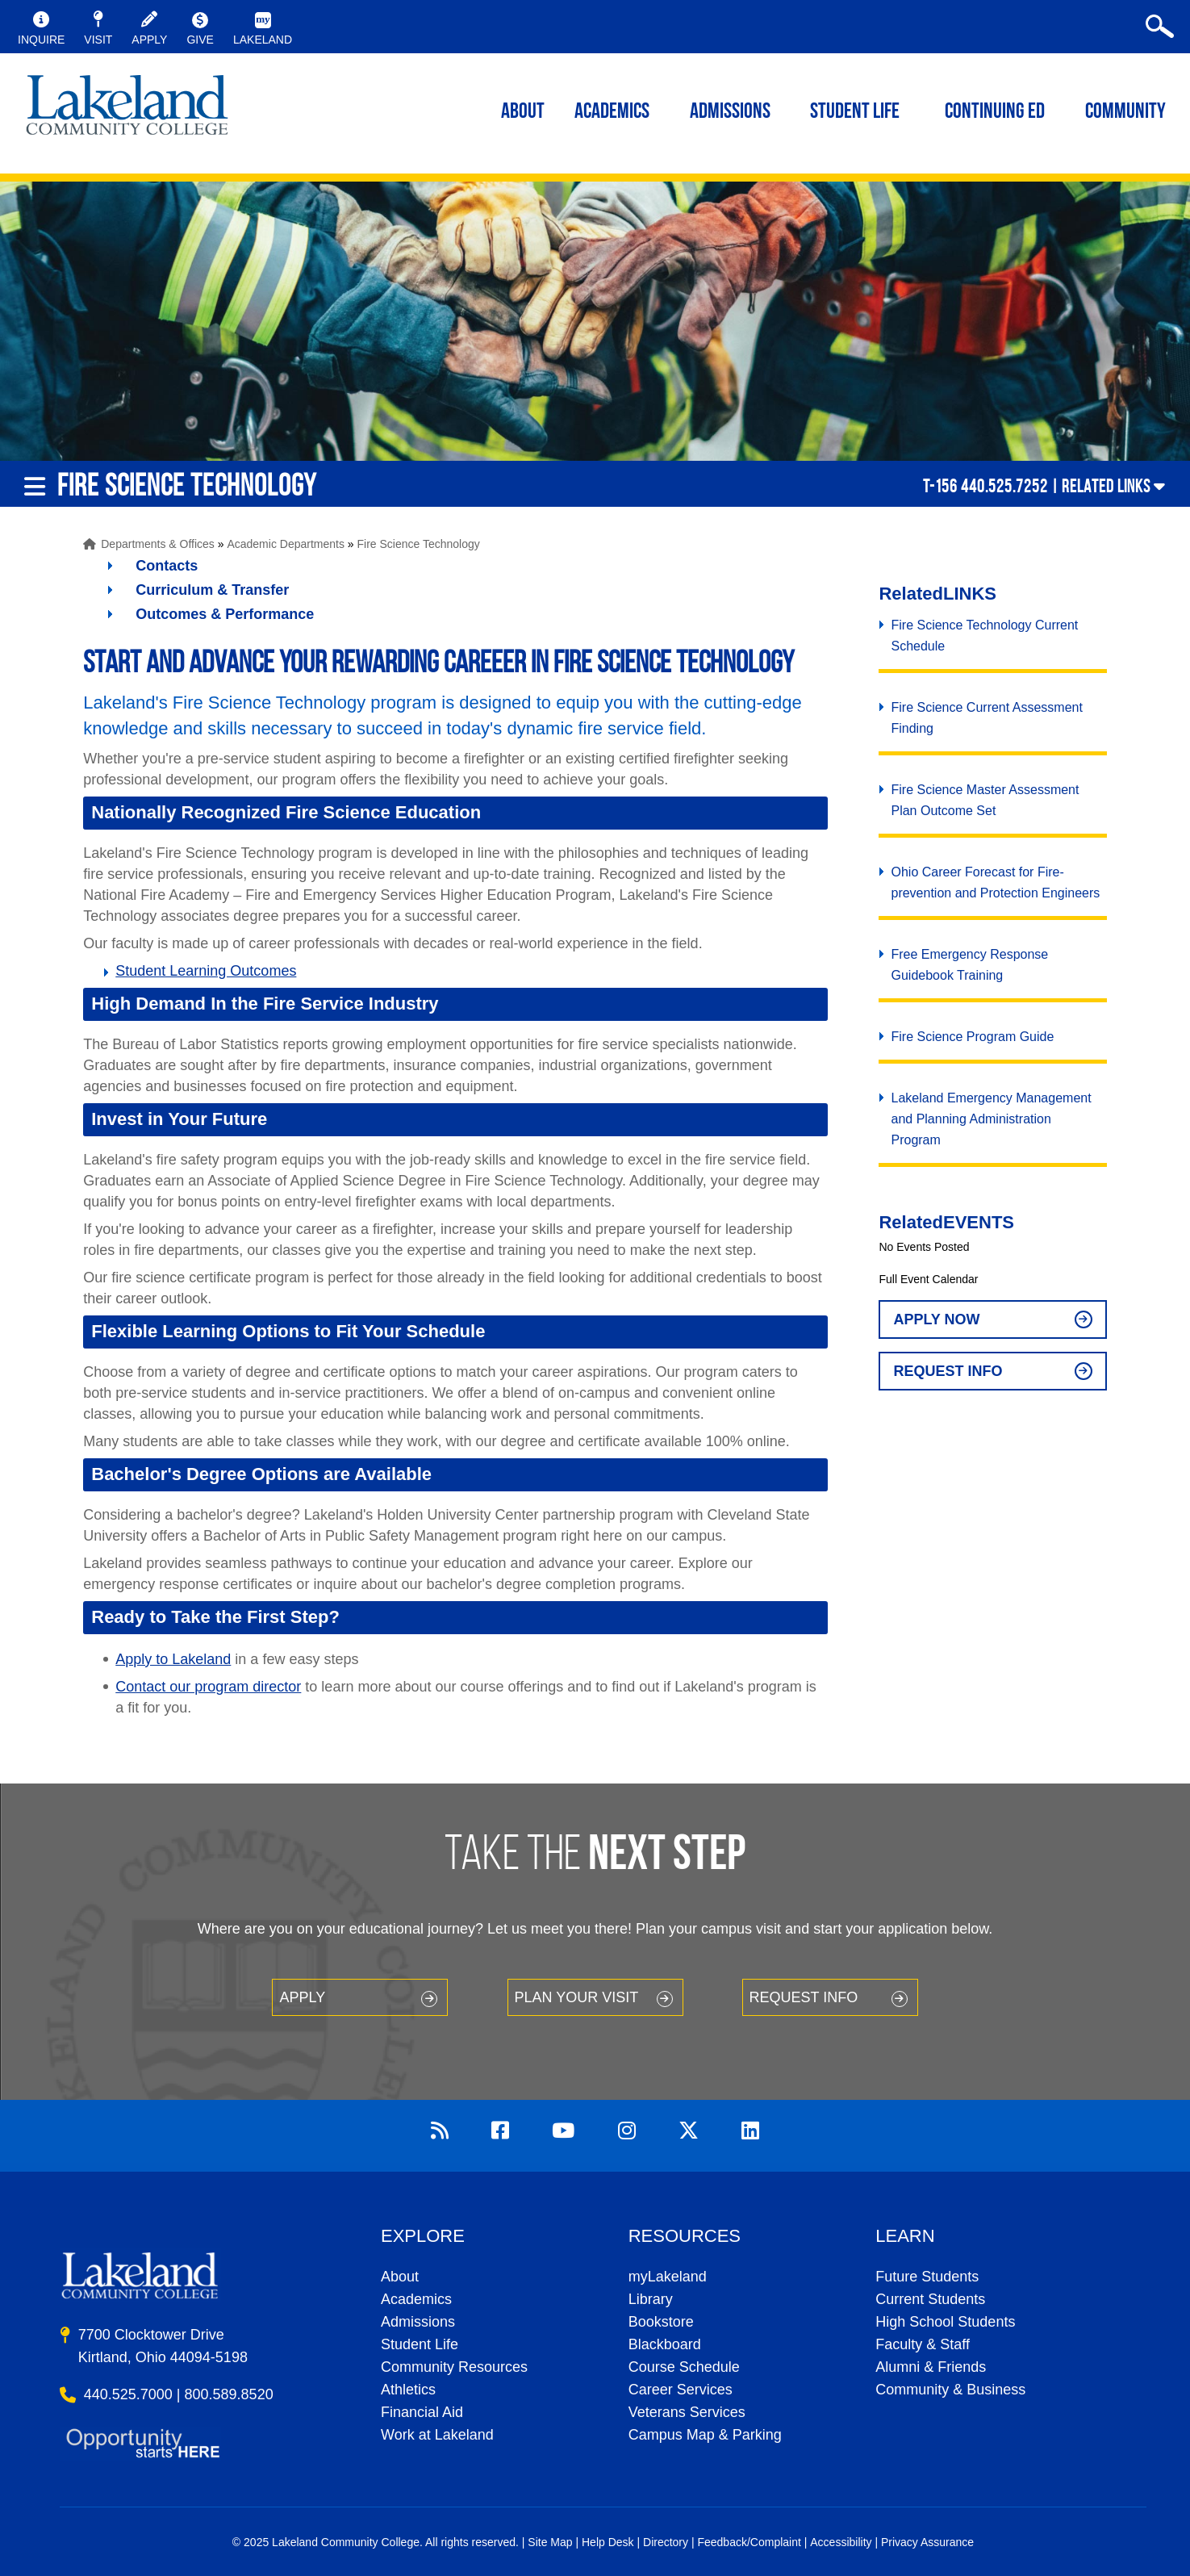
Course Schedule (684, 2367)
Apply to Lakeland (173, 1659)
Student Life (855, 112)
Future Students (927, 2277)
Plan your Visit (577, 1997)
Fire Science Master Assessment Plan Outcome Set (985, 800)
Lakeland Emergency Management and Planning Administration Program (991, 1119)
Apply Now (936, 1319)
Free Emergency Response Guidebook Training (969, 964)
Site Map (550, 2542)
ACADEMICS (611, 112)
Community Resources (454, 2367)
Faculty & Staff (922, 2344)
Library (650, 2299)
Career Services (680, 2390)
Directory (665, 2542)
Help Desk (608, 2542)
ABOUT (523, 112)
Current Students (930, 2299)
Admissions (730, 112)
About (400, 2277)
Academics (416, 2299)
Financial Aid (422, 2412)
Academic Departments (285, 543)
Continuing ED (995, 112)
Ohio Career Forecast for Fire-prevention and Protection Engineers (995, 882)
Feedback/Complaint (748, 2542)
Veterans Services (686, 2412)
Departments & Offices (158, 543)
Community (1125, 112)
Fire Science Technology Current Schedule (984, 635)
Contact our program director (208, 1687)
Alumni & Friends (930, 2367)
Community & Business (950, 2390)
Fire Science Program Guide (972, 1036)
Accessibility (840, 2542)
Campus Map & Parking (705, 2435)
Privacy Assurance (927, 2542)
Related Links (1106, 486)
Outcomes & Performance (225, 614)
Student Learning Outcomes (205, 971)
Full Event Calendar (928, 1279)
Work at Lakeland (437, 2435)
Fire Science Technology (418, 543)
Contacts (167, 566)
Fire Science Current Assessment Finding (986, 717)
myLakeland (127, 109)
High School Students (945, 2322)
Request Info (947, 1371)
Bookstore (661, 2322)
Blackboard (664, 2344)
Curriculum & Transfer (212, 590)
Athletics (408, 2390)
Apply (302, 1997)
